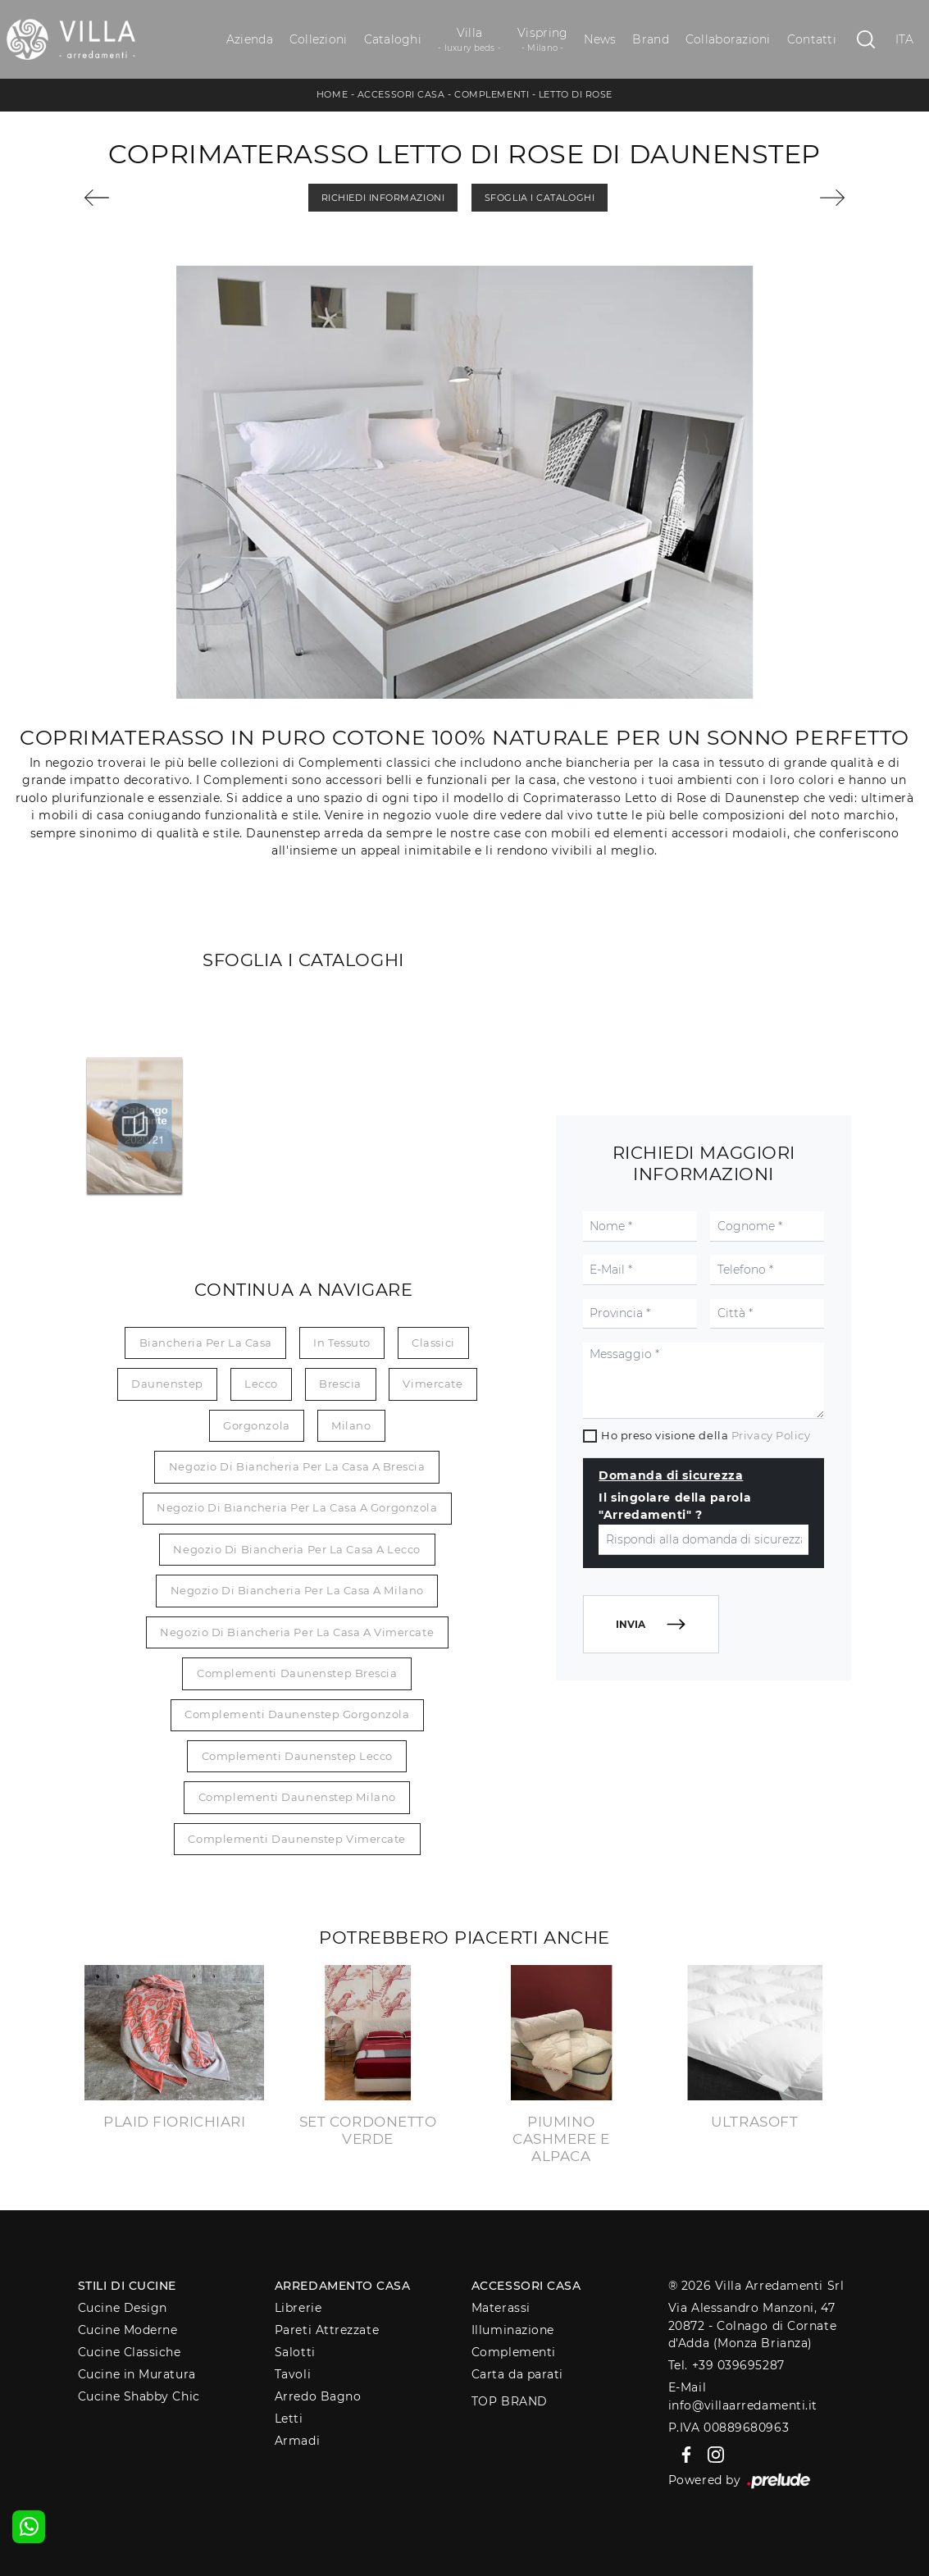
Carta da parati (517, 2374)
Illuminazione (512, 2330)
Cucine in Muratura (137, 2374)
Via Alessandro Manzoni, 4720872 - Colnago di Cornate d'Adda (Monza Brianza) (752, 2325)
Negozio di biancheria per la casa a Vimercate (297, 1632)
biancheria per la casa (205, 1342)
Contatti (811, 39)
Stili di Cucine (127, 2285)
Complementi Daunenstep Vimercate (297, 1838)
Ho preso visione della (705, 1435)
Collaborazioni (728, 39)
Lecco (261, 1383)
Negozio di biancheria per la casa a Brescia (297, 1466)
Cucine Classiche (129, 2352)
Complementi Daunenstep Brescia (297, 1673)
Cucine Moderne (128, 2330)
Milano (351, 1425)
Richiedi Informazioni (383, 197)
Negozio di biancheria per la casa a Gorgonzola (297, 1507)
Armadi (297, 2440)
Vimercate (432, 1383)
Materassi (501, 2307)
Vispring (542, 39)
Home (332, 94)
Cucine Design (122, 2307)
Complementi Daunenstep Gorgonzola (296, 1714)
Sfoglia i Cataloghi (539, 197)
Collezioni (318, 39)
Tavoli (293, 2374)
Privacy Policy (771, 1435)
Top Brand (509, 2401)
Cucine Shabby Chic (139, 2396)
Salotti (295, 2352)
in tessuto (342, 1342)
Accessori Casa (401, 94)
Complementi (491, 94)
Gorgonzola (256, 1425)
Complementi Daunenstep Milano (297, 1796)
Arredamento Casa (343, 2285)
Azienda (249, 39)
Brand (650, 39)
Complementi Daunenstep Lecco (297, 1755)
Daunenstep (167, 1383)
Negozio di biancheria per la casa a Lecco (297, 1549)
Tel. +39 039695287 (726, 2365)
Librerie (298, 2307)
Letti (289, 2418)
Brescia (340, 1383)
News (600, 39)
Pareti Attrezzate (327, 2330)
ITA (904, 39)
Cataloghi (392, 39)
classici (433, 1342)
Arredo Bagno (318, 2396)
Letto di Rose (576, 94)
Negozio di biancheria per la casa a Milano (297, 1590)
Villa (469, 39)
